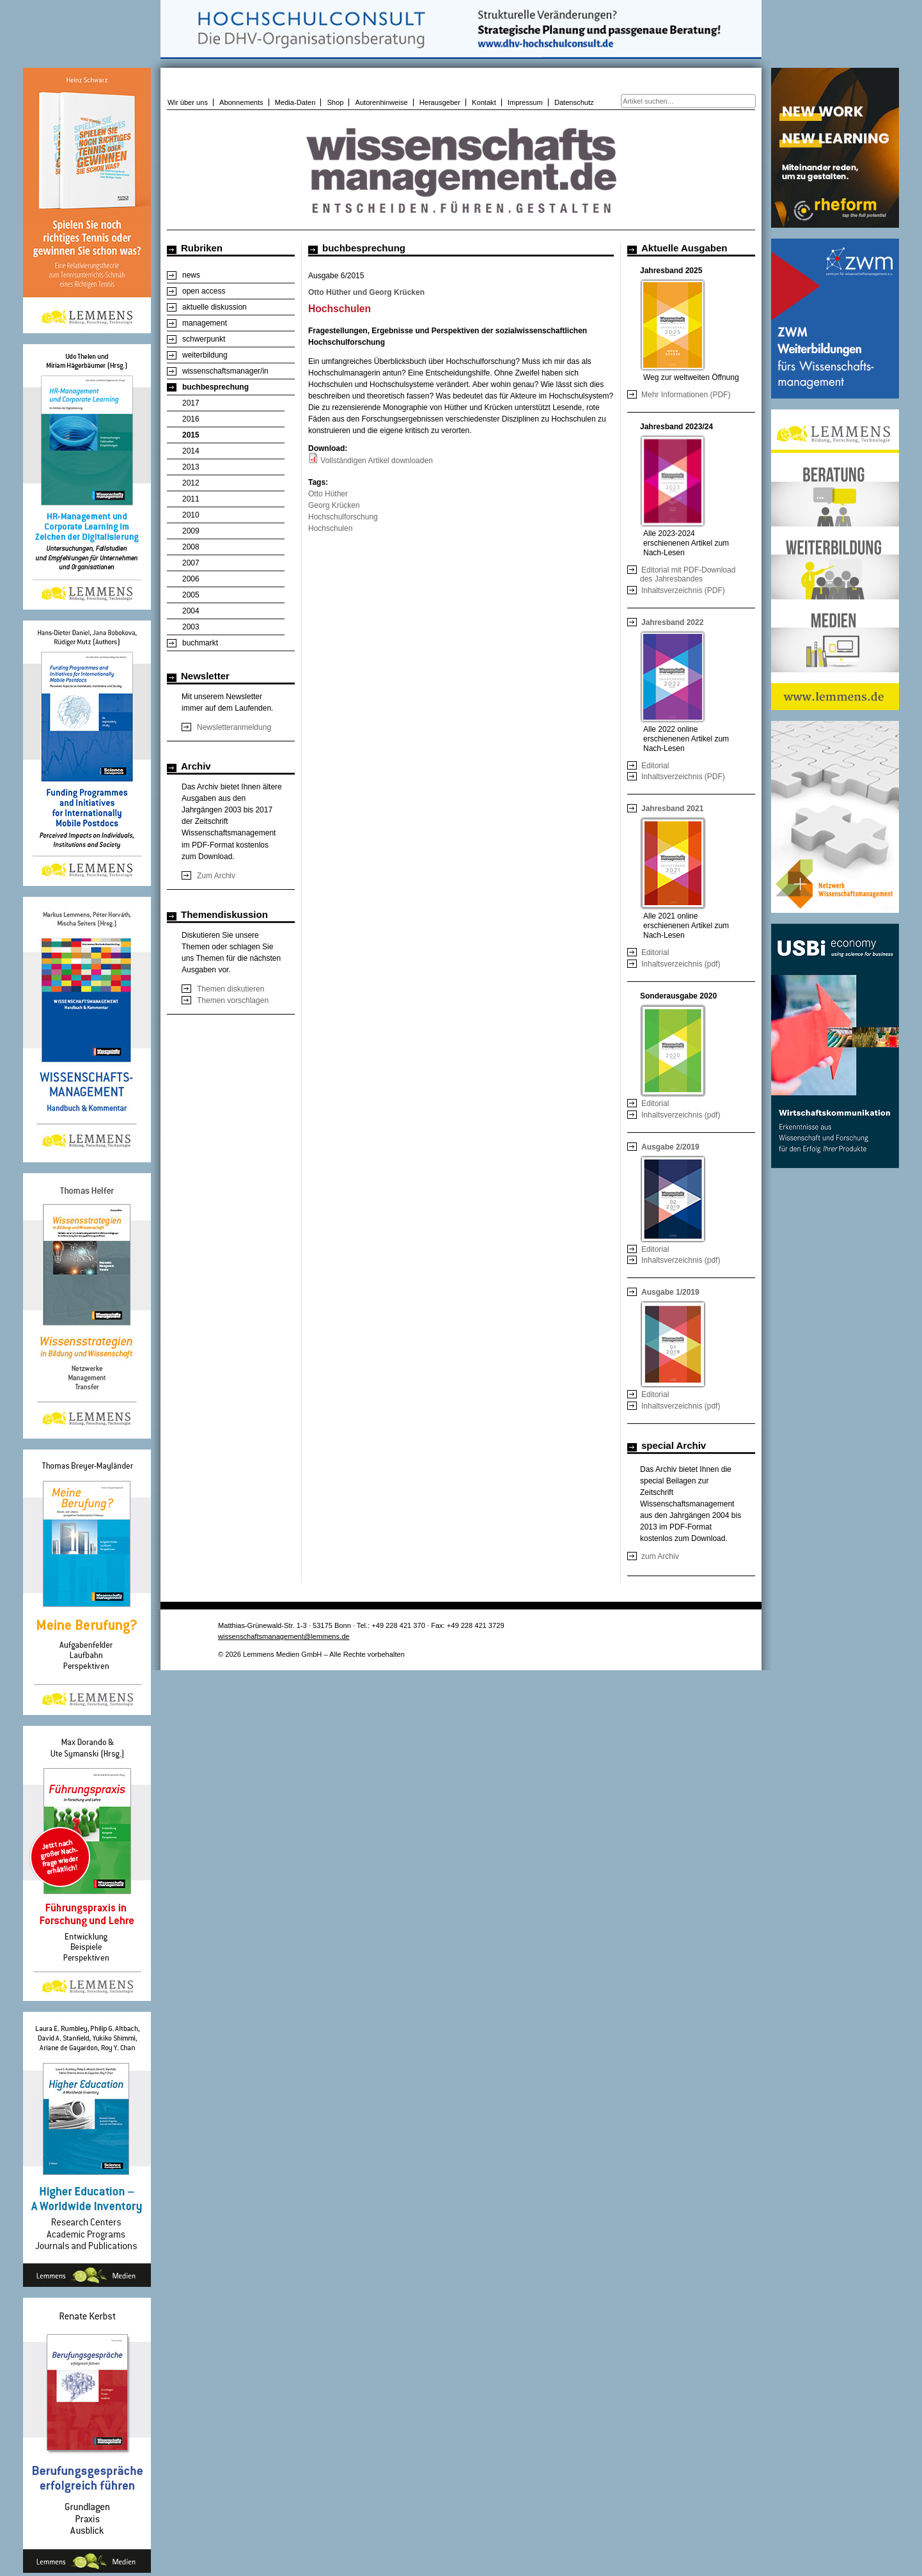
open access (203, 291)
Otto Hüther (328, 493)
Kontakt (484, 102)
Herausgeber (439, 102)
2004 (190, 610)
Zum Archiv (216, 875)
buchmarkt (200, 642)
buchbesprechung (215, 387)
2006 (190, 578)
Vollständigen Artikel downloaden (376, 460)
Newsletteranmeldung (234, 727)
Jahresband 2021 (672, 808)
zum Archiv (660, 1556)
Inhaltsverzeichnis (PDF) (683, 590)
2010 (190, 514)
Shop (335, 102)
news (191, 275)
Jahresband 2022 (672, 622)
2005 (190, 594)
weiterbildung (205, 355)
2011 (190, 498)
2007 (190, 562)
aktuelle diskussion (214, 307)
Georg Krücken (334, 505)
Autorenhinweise (381, 102)
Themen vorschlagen (233, 1000)
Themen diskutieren (230, 988)
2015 (190, 435)
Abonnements (241, 102)
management (204, 323)
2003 (190, 626)
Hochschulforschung (343, 516)
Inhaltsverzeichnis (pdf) (680, 964)
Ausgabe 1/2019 (670, 1292)
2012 (190, 482)
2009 (190, 530)
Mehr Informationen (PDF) (685, 394)
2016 (190, 419)
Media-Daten (295, 102)
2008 (190, 546)
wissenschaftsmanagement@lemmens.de (284, 1636)
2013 (190, 466)
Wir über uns (188, 102)
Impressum (525, 102)
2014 (190, 450)
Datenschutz (574, 102)
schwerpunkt (203, 339)
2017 (190, 403)
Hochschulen (330, 528)
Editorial (655, 765)
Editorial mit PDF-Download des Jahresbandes (687, 574)
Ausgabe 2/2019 (670, 1146)
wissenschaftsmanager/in (225, 371)
